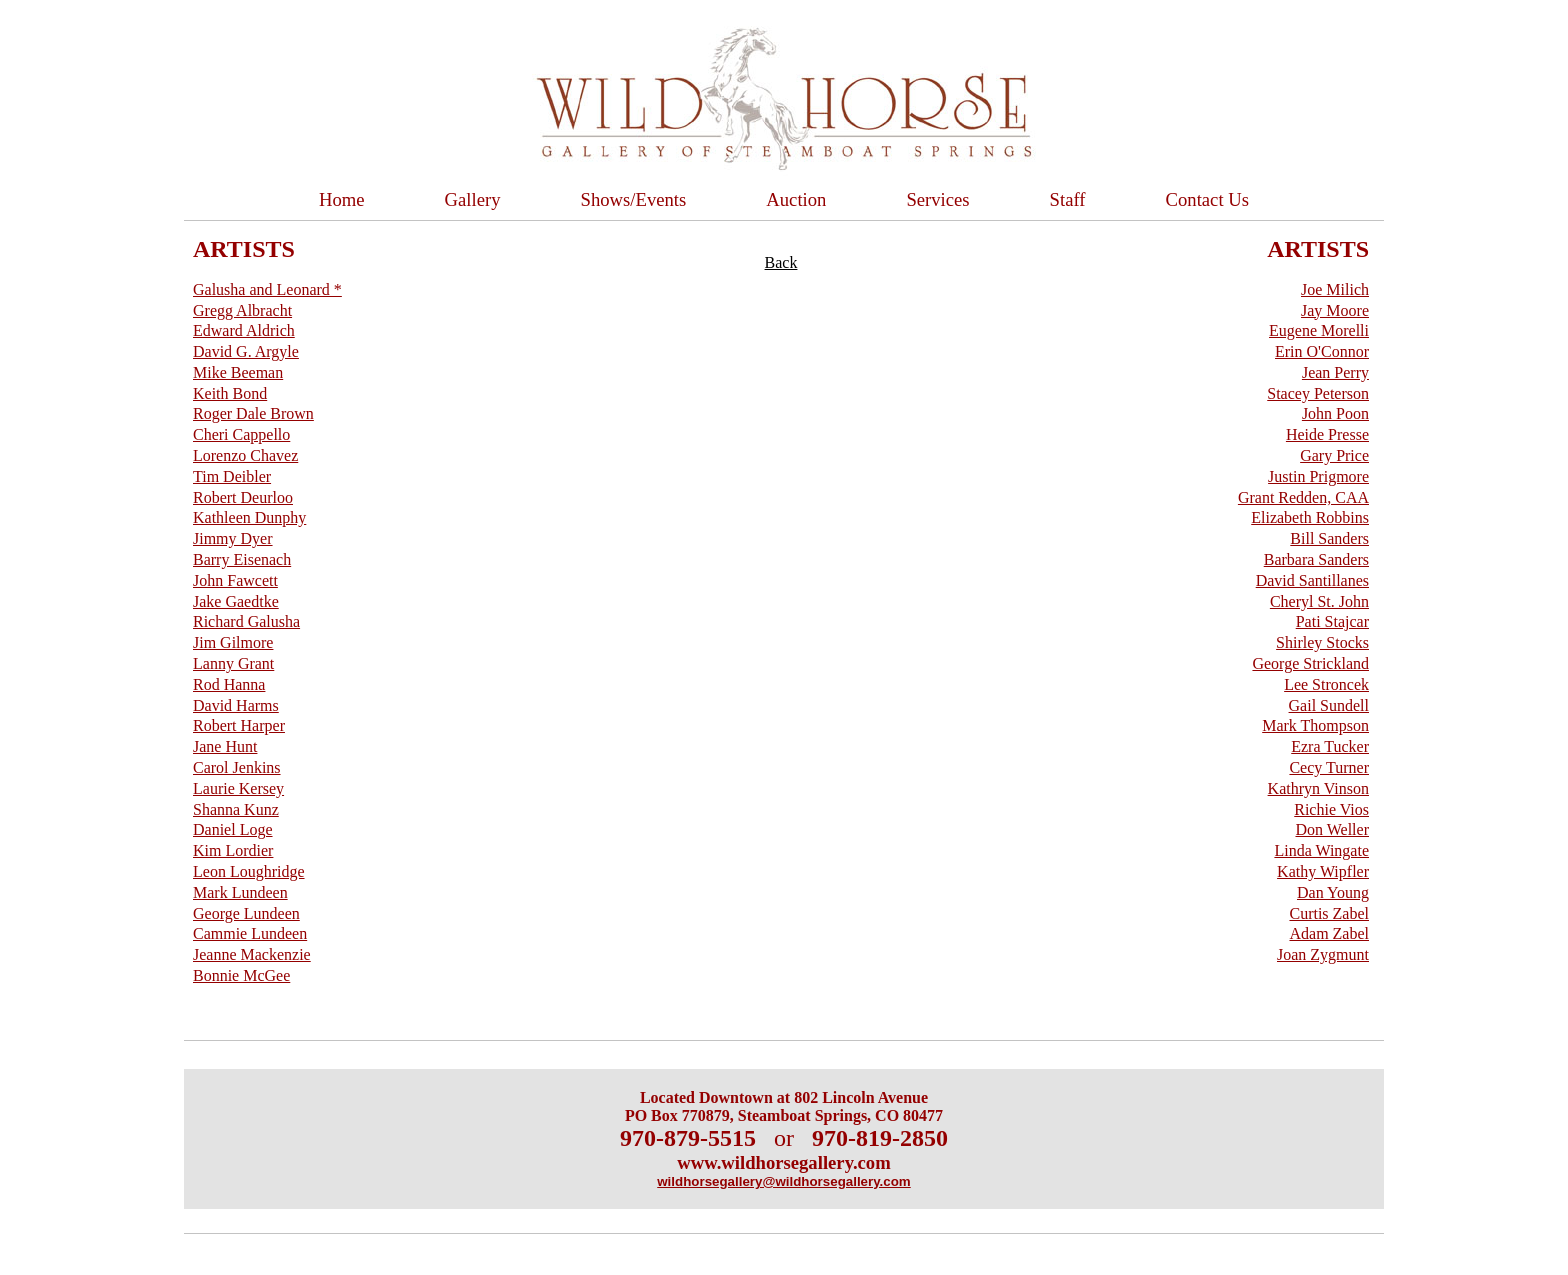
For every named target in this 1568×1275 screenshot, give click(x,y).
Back (781, 262)
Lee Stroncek (1326, 684)
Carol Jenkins (237, 767)
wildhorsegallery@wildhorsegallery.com (783, 1181)
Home (342, 199)
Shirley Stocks (1322, 642)
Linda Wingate (1321, 850)
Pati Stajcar (1332, 621)
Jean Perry (1335, 372)
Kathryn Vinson (1318, 788)
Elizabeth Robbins (1310, 517)
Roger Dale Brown (253, 413)
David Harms (236, 705)
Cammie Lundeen (250, 933)
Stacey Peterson (1318, 393)
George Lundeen (246, 913)
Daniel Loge (233, 829)
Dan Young (1333, 892)
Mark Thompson (1315, 725)
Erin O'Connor (1322, 351)
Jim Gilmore (233, 642)
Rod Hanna (229, 684)
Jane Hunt (225, 746)
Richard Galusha (246, 621)
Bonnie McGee (241, 975)
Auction (796, 199)
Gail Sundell (1329, 705)
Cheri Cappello (241, 434)
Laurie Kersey (238, 788)
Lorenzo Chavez (245, 455)
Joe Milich (1335, 289)
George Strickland (1310, 663)
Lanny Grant (233, 663)
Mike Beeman (238, 372)
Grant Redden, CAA (1303, 497)
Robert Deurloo (243, 497)
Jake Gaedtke (236, 601)
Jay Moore (1335, 310)
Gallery (473, 199)
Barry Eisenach (242, 559)
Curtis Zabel (1329, 913)
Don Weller (1332, 829)
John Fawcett (235, 580)
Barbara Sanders (1316, 559)
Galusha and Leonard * (267, 289)
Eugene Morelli (1319, 330)
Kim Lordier (233, 850)
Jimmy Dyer (233, 538)
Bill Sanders (1329, 538)
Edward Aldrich (244, 330)
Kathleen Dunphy (249, 517)
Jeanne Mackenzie (252, 954)
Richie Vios (1331, 809)
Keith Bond (230, 393)
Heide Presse (1327, 434)
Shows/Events (634, 199)
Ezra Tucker (1330, 746)
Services (937, 199)
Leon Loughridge (249, 871)
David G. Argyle (246, 351)
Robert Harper (239, 725)
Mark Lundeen (240, 892)
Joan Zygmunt (1323, 954)
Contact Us (1207, 199)
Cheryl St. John (1319, 601)
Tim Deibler (232, 476)
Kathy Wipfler (1323, 871)
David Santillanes (1312, 580)
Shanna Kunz (236, 809)
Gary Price (1334, 455)
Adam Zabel (1329, 933)
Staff (1068, 199)
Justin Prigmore (1318, 476)
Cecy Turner (1329, 767)
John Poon (1335, 413)
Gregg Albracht (242, 310)
